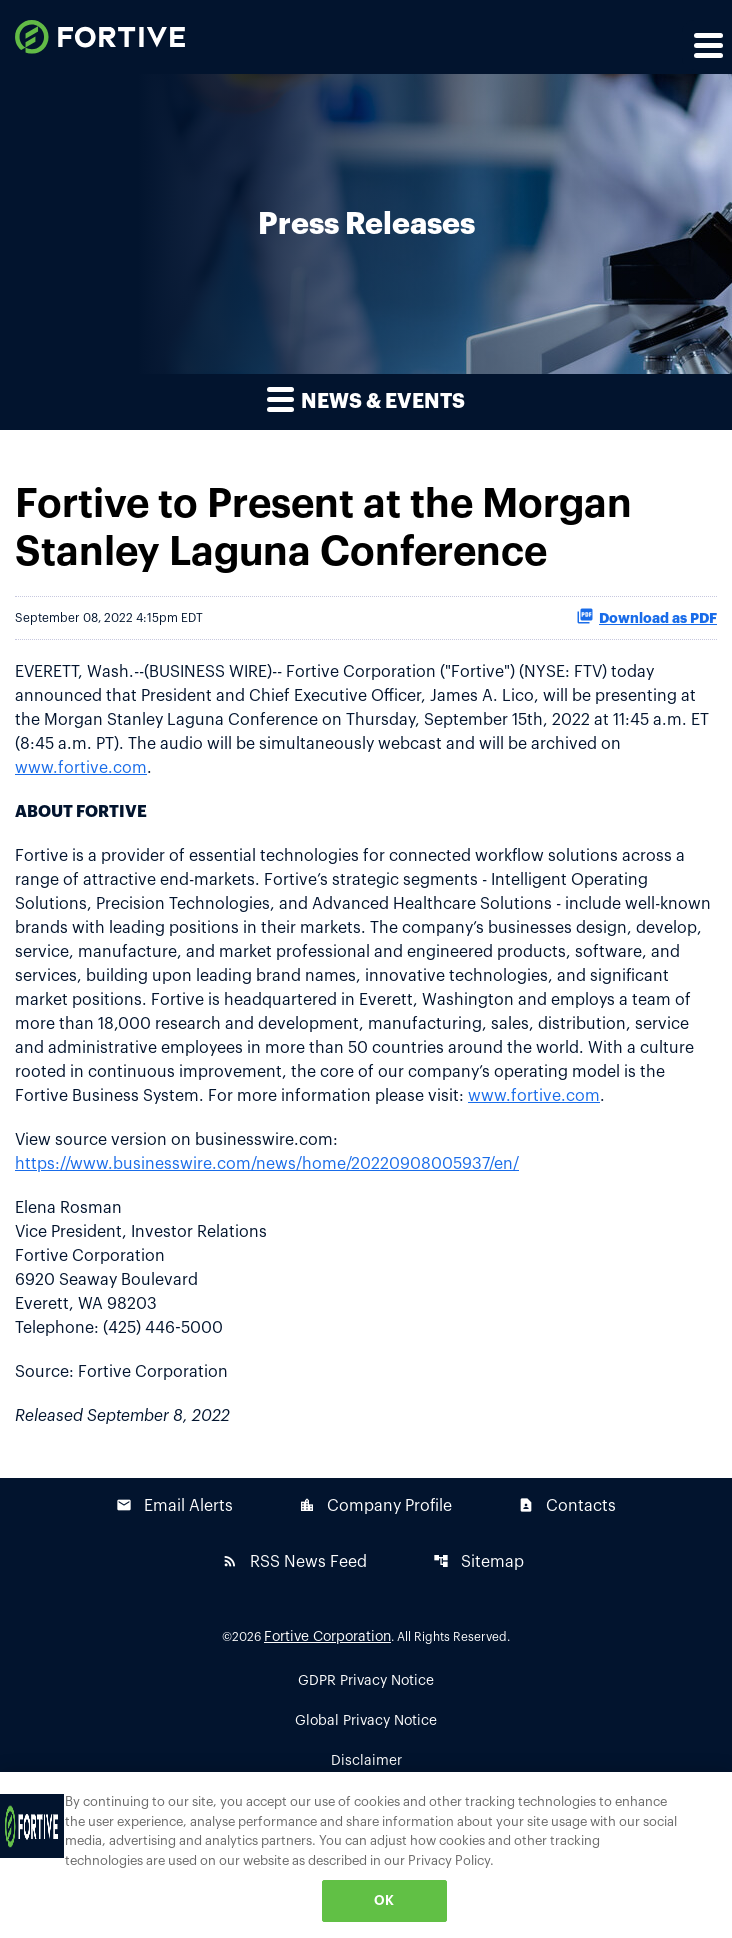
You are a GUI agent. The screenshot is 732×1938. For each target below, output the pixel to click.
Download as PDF (646, 616)
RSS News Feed (294, 1561)
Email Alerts (174, 1505)
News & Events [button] (366, 398)
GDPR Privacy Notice (366, 1681)
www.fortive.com (81, 768)
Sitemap (478, 1561)
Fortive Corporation (327, 1637)
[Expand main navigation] (707, 45)
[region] (366, 1855)
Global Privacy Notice (366, 1721)
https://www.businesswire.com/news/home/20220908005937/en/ (267, 1164)
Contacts (567, 1505)
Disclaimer (366, 1761)
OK (384, 1900)
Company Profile (375, 1505)
